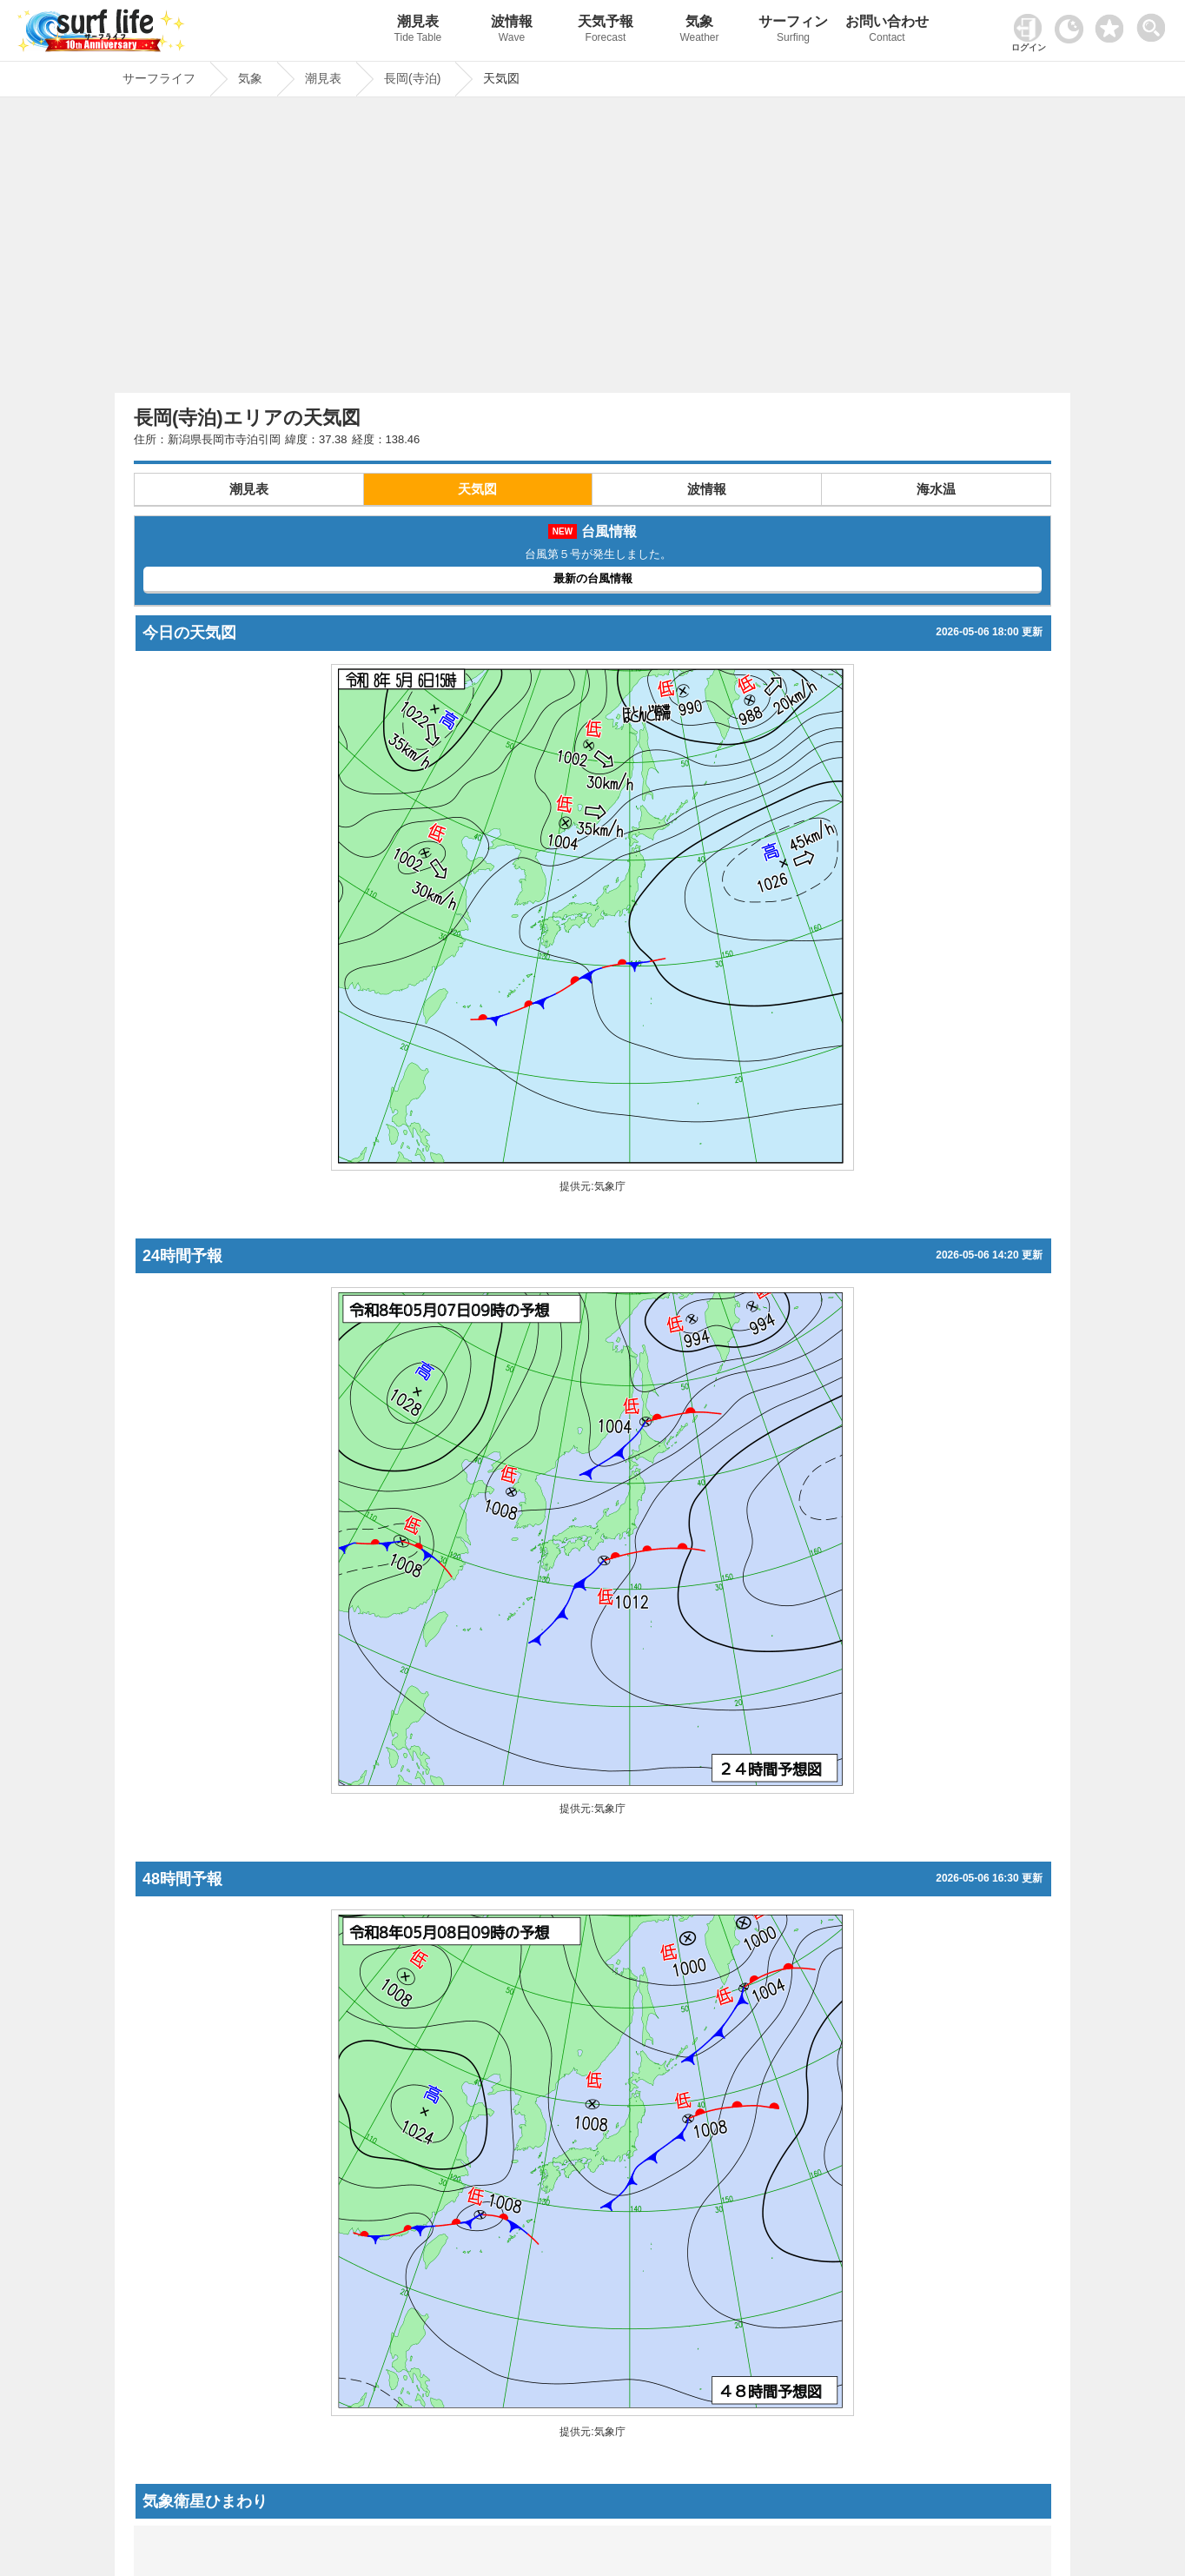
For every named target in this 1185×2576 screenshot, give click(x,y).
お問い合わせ (887, 31)
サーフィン (793, 31)
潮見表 (418, 31)
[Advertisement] (592, 249)
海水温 (936, 488)
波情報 (512, 31)
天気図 (477, 488)
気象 (699, 31)
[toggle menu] (1155, 23)
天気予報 (605, 31)
